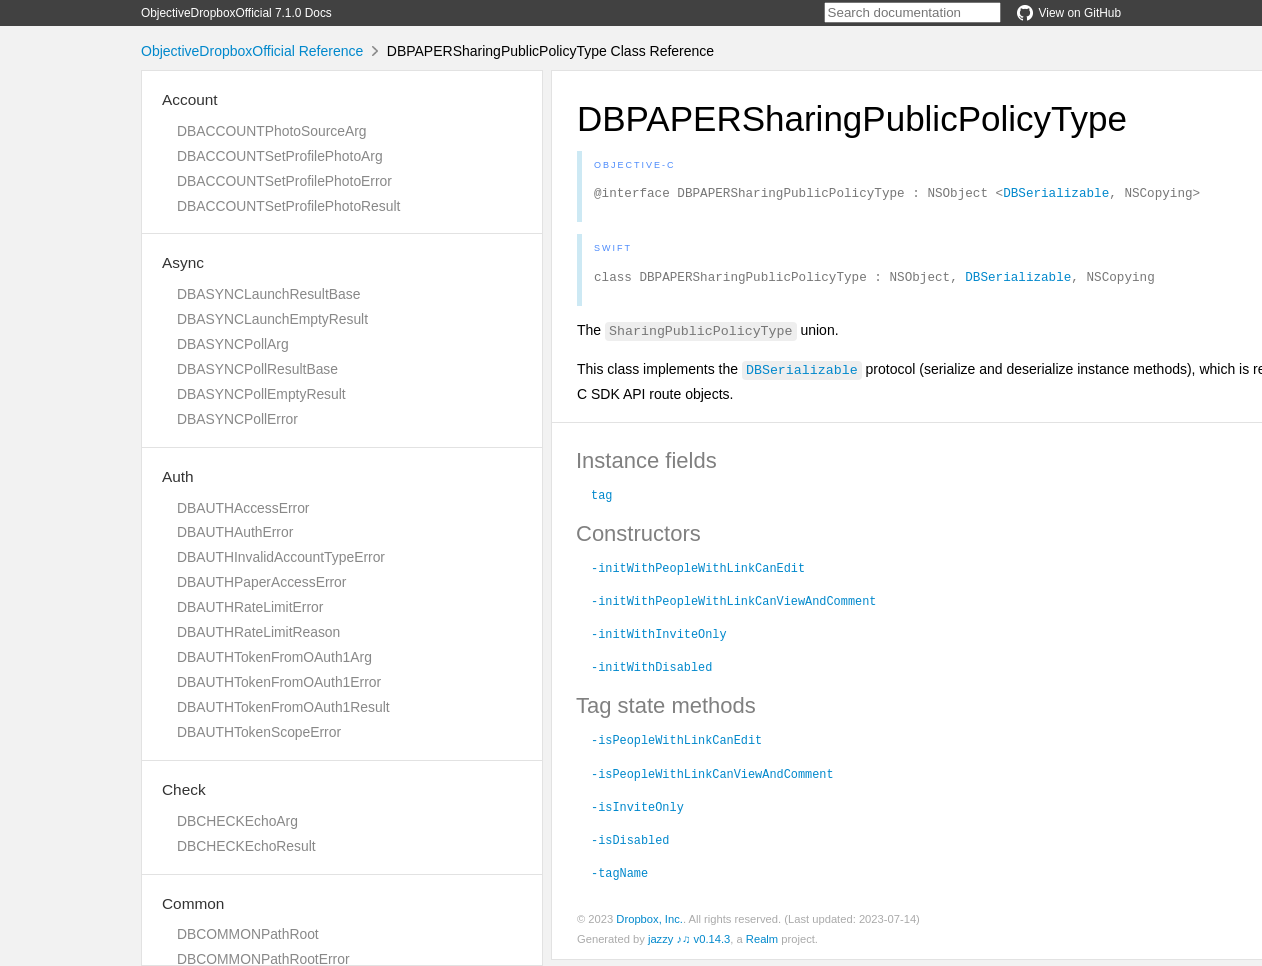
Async (183, 262)
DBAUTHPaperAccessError (261, 582)
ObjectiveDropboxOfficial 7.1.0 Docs (236, 13)
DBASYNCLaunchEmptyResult (272, 319)
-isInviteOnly (637, 812)
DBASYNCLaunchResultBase (268, 294)
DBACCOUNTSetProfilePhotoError (284, 181)
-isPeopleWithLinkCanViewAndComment (712, 779)
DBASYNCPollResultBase (257, 369)
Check (184, 789)
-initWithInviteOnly (659, 639)
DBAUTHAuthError (235, 532)
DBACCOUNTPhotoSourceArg (271, 131)
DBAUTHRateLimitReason (258, 632)
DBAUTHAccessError (243, 508)
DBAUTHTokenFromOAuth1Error (279, 682)
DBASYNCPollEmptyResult (261, 394)
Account (190, 99)
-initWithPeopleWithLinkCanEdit (698, 573)
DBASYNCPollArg (233, 344)
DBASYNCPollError (237, 419)
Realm (762, 945)
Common (193, 903)
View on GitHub (1069, 13)
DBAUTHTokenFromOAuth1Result (283, 707)
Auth (178, 476)
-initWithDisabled (651, 672)
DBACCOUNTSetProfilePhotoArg (280, 156)
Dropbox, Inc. (649, 925)
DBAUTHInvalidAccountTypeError (281, 557)
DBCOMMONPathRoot (248, 934)
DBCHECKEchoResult (246, 846)
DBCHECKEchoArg (237, 821)
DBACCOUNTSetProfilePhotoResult (288, 206)
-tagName (619, 878)
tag (601, 500)
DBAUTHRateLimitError (250, 607)
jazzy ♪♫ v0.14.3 (689, 945)
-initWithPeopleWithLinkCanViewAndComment (733, 606)
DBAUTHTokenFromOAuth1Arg (274, 657)
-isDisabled (630, 845)
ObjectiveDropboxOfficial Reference (252, 51)
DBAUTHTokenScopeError (259, 732)
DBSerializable (1056, 195)
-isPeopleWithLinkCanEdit (676, 745)
